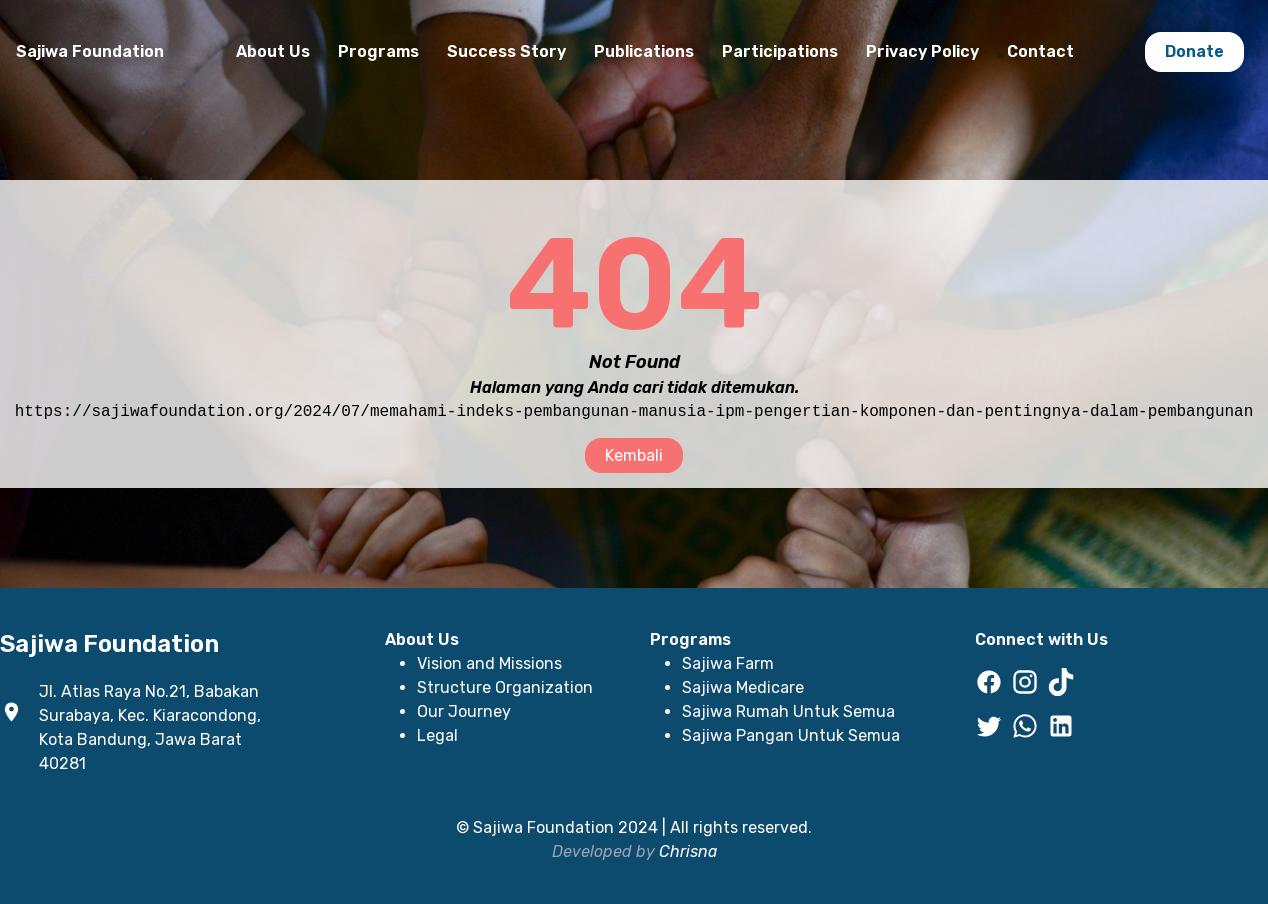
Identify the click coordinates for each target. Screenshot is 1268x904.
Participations (780, 51)
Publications (644, 51)
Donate (1194, 51)
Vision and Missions (489, 663)
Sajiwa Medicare (743, 687)
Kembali (634, 455)
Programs (378, 51)
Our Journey (464, 711)
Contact (1040, 51)
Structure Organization (505, 687)
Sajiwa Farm (728, 663)
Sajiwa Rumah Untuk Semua (788, 711)
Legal (437, 735)
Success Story (506, 51)
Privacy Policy (922, 51)
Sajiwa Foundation (90, 51)
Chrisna (688, 851)
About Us (273, 51)
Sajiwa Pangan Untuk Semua (791, 735)
